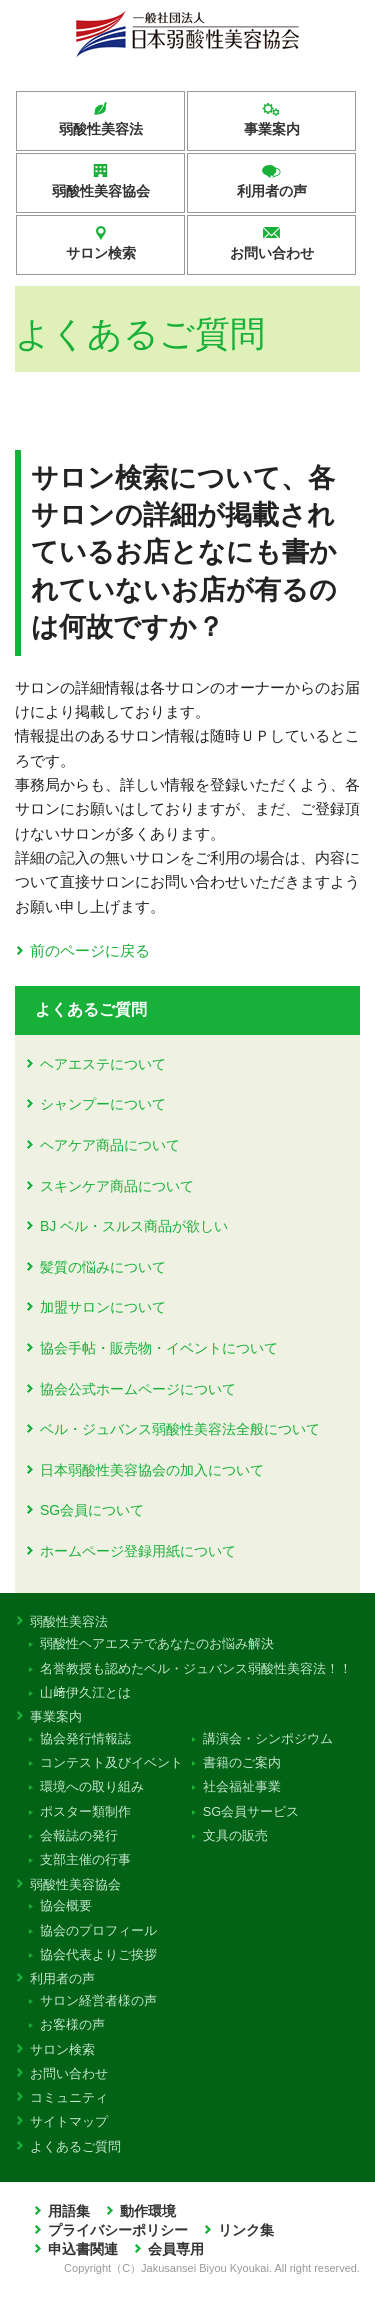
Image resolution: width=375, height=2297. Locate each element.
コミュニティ (71, 2097)
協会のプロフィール (99, 1930)
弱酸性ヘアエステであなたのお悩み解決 (157, 1643)
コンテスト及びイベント (112, 1762)
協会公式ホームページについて (138, 1389)
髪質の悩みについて (103, 1267)
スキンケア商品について (117, 1186)
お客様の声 (73, 2024)
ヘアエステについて (103, 1064)
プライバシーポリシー (118, 2230)
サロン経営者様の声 (99, 2000)
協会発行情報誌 (86, 1738)
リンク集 (246, 2230)
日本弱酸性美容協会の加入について (152, 1470)
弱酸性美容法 (101, 129)
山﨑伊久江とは (86, 1692)
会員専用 (176, 2249)
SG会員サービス (251, 1811)
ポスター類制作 (86, 1811)
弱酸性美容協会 (101, 191)
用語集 (69, 2211)
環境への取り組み (92, 1786)
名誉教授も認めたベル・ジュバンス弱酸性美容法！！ (196, 1668)
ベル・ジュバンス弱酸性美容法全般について (180, 1429)
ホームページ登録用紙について (138, 1551)
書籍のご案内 (241, 1762)
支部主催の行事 (86, 1859)
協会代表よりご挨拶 (99, 1954)
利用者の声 (272, 191)
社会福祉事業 (241, 1786)
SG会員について (92, 1510)
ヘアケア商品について (110, 1145)
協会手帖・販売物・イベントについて (159, 1348)
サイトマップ (71, 2121)
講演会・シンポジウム (267, 1738)
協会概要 (66, 1905)
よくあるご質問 (91, 1009)
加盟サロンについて (103, 1307)
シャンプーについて (103, 1104)
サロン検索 (101, 253)
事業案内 (272, 129)
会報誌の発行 (79, 1835)
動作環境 (148, 2211)
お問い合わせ (272, 253)
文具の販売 (235, 1835)
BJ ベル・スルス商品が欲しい (134, 1226)
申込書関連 (83, 2249)
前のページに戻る (90, 950)
